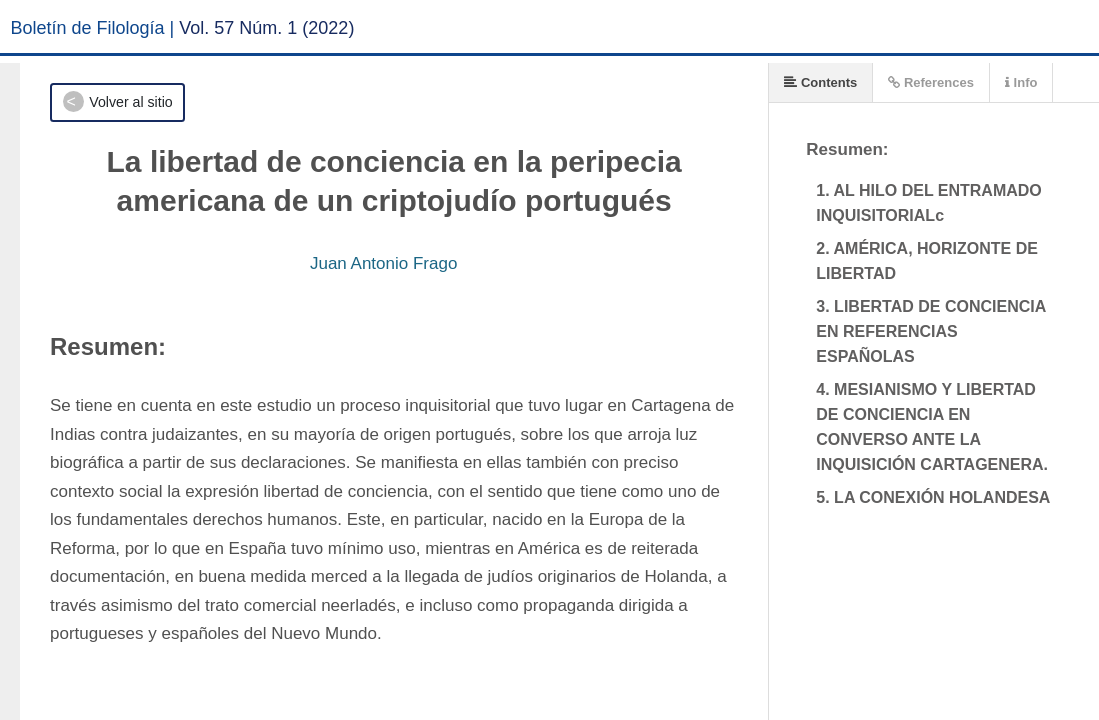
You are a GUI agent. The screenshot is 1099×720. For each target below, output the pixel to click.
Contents (820, 82)
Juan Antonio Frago (383, 263)
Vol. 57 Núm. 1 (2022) (266, 28)
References (931, 82)
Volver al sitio (130, 102)
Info (1021, 82)
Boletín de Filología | (93, 28)
